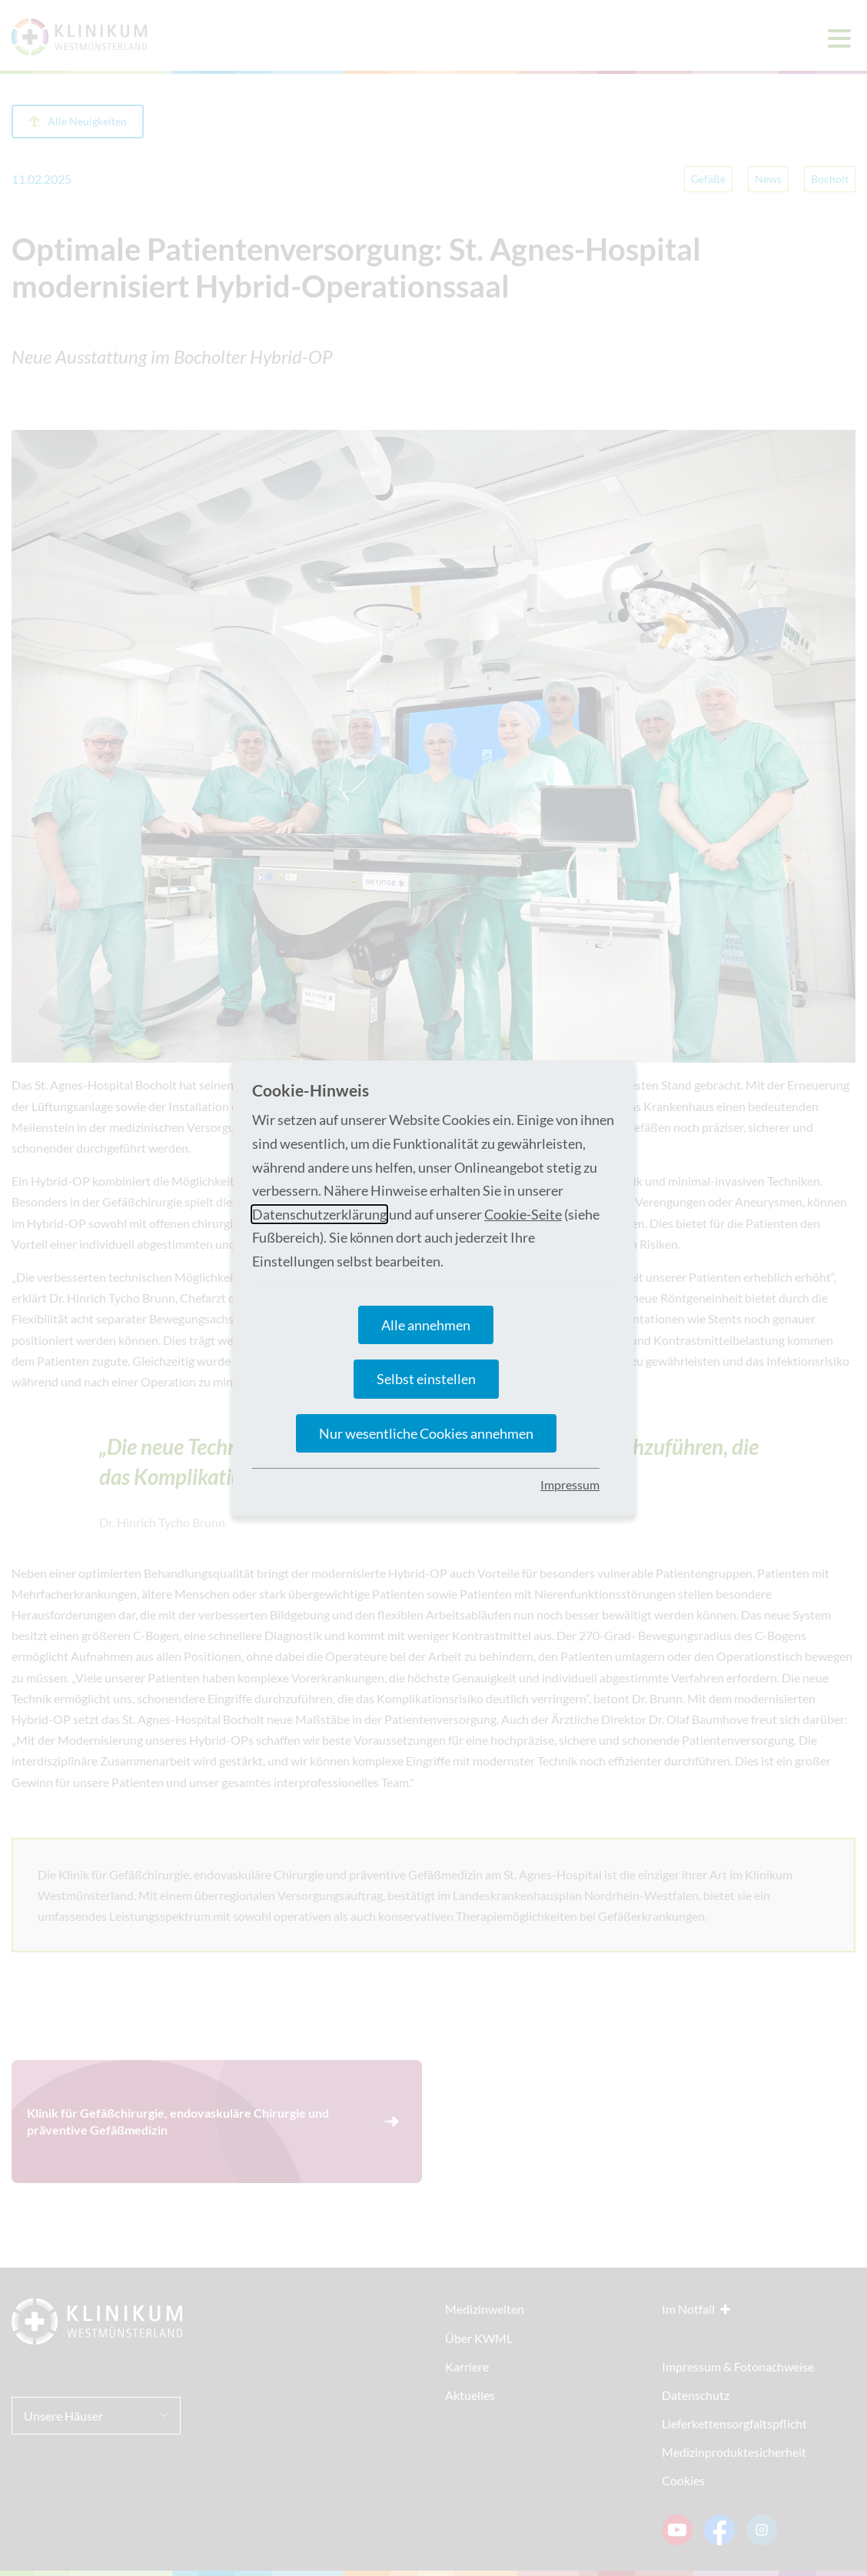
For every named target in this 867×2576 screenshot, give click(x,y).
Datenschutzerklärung (319, 1214)
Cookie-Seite (523, 1214)
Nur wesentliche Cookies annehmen (426, 1433)
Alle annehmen (425, 1324)
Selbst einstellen (426, 1378)
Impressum (570, 1484)
